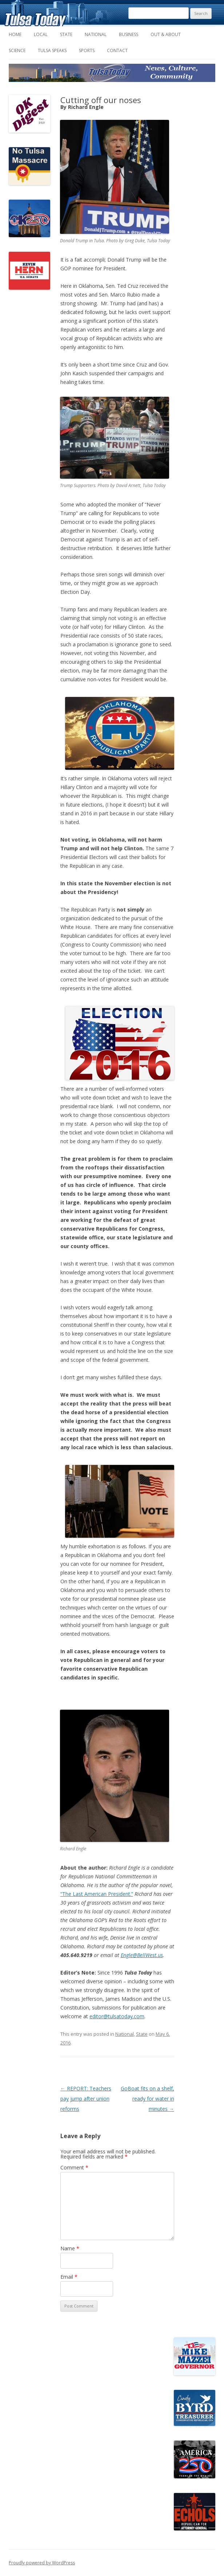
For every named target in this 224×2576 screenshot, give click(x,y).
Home (15, 34)
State (66, 34)
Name (69, 2248)
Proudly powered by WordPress (42, 2563)
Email (68, 2276)
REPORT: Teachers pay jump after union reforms (85, 2098)
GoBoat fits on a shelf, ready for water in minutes (147, 2098)
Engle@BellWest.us (142, 1955)
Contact (117, 50)
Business (128, 34)
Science (17, 50)
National (96, 34)
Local (41, 34)
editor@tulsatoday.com (116, 2016)
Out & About (166, 34)
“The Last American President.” (96, 1893)
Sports (87, 50)
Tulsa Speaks (52, 50)
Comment (74, 2167)
